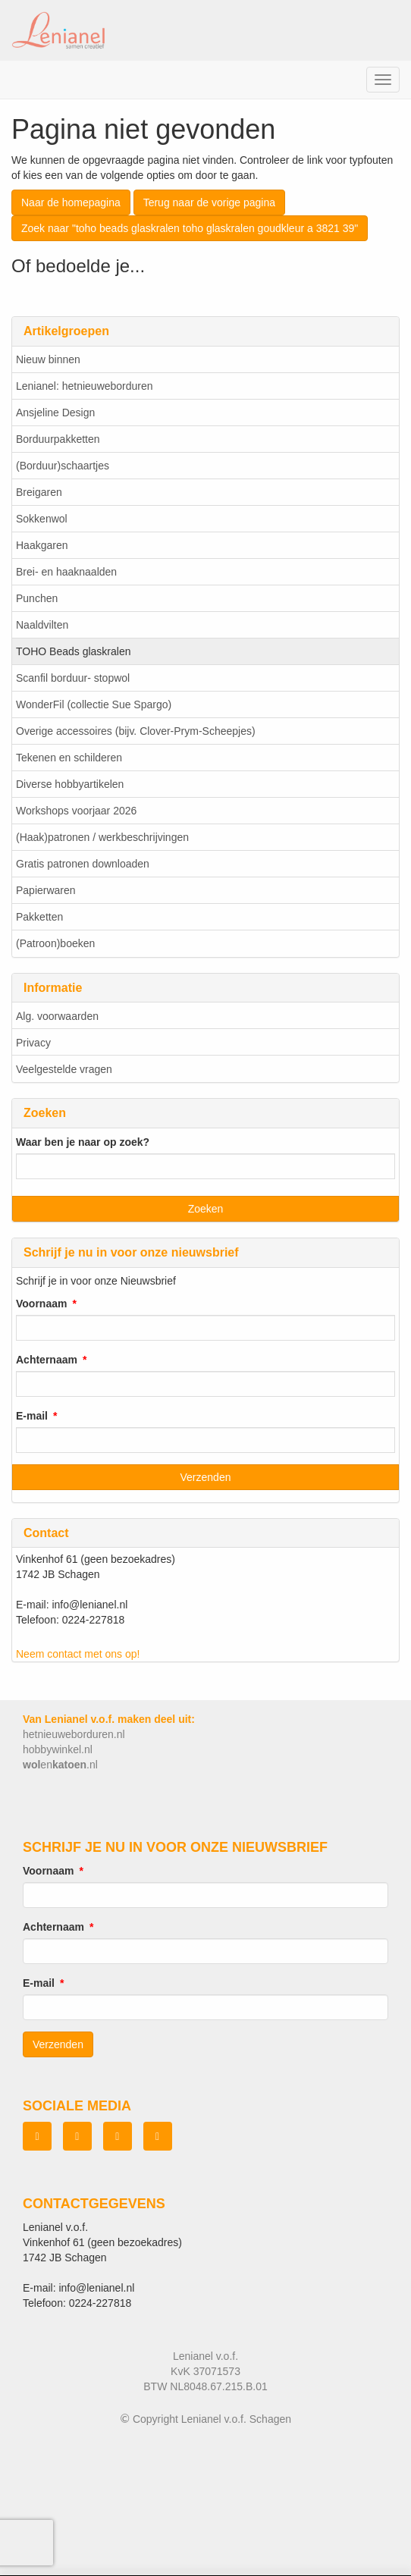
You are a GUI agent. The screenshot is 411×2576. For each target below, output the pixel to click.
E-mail (32, 1416)
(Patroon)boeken (55, 943)
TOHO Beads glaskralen (73, 651)
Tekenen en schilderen (69, 757)
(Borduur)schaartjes (62, 466)
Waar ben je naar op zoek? (82, 1142)
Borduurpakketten (58, 439)
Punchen (37, 598)
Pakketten (39, 917)
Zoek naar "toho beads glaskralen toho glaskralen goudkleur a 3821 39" (189, 228)
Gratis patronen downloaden (82, 864)
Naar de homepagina (71, 202)
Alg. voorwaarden (57, 1016)
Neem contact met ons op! (78, 1654)
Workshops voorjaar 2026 (76, 811)
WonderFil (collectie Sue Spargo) (93, 704)
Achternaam (46, 1360)
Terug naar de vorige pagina (209, 202)
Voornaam (41, 1303)
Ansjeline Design (55, 412)
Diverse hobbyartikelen (70, 784)
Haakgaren (42, 545)
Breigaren (39, 492)
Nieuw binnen (48, 359)
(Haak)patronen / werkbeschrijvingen (102, 837)
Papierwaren (46, 890)
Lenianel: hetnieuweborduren (84, 386)
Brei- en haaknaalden (66, 572)
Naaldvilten (42, 625)
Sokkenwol (41, 519)
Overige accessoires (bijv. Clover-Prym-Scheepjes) (136, 731)
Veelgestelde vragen (64, 1069)
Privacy (33, 1043)
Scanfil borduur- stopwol (73, 678)
